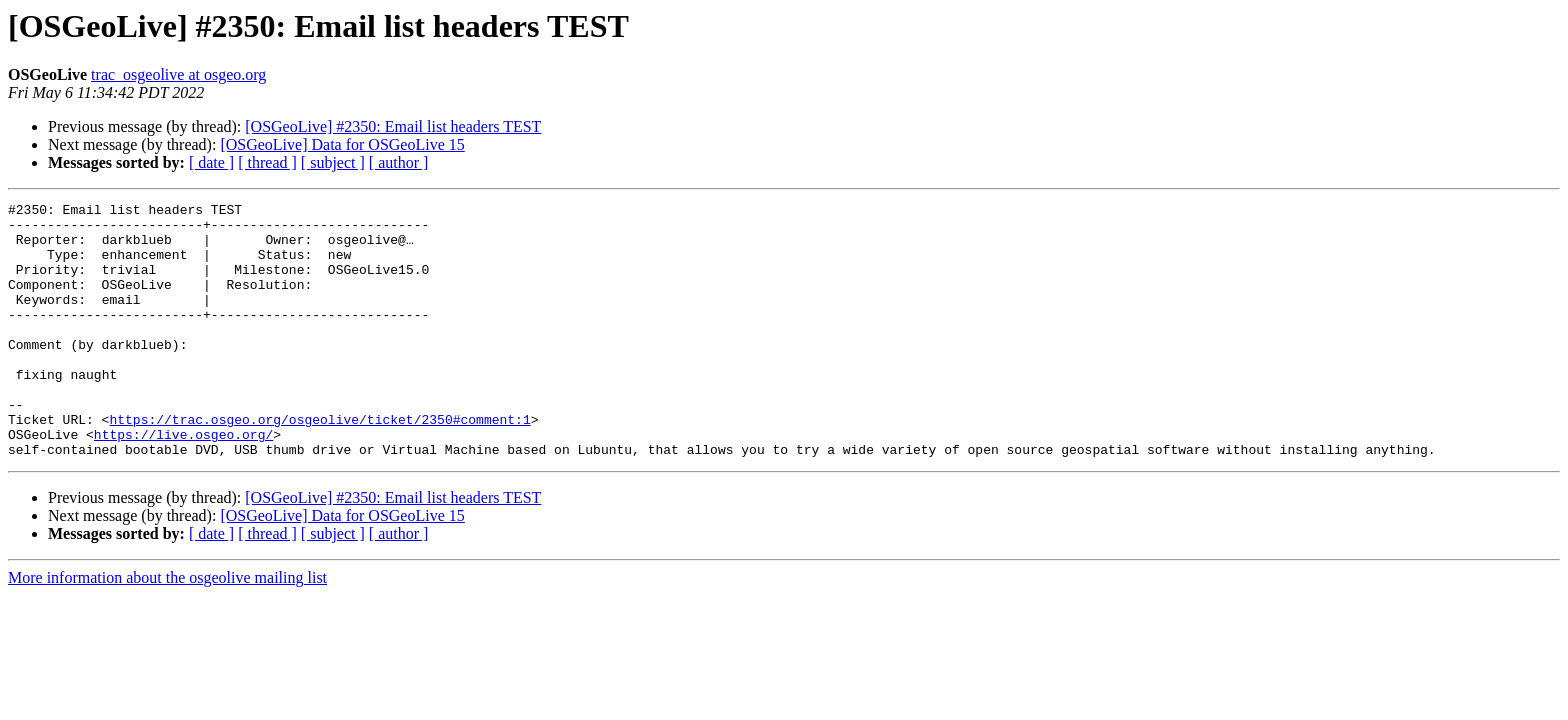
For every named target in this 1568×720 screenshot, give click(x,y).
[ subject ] (333, 162)
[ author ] (399, 162)
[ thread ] (267, 162)
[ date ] (211, 162)
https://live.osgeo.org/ (183, 482)
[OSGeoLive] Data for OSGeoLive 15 (342, 144)
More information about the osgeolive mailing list (167, 628)
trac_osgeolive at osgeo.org (178, 74)
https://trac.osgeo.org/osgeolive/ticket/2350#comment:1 (319, 464)
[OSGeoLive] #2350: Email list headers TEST (393, 126)
